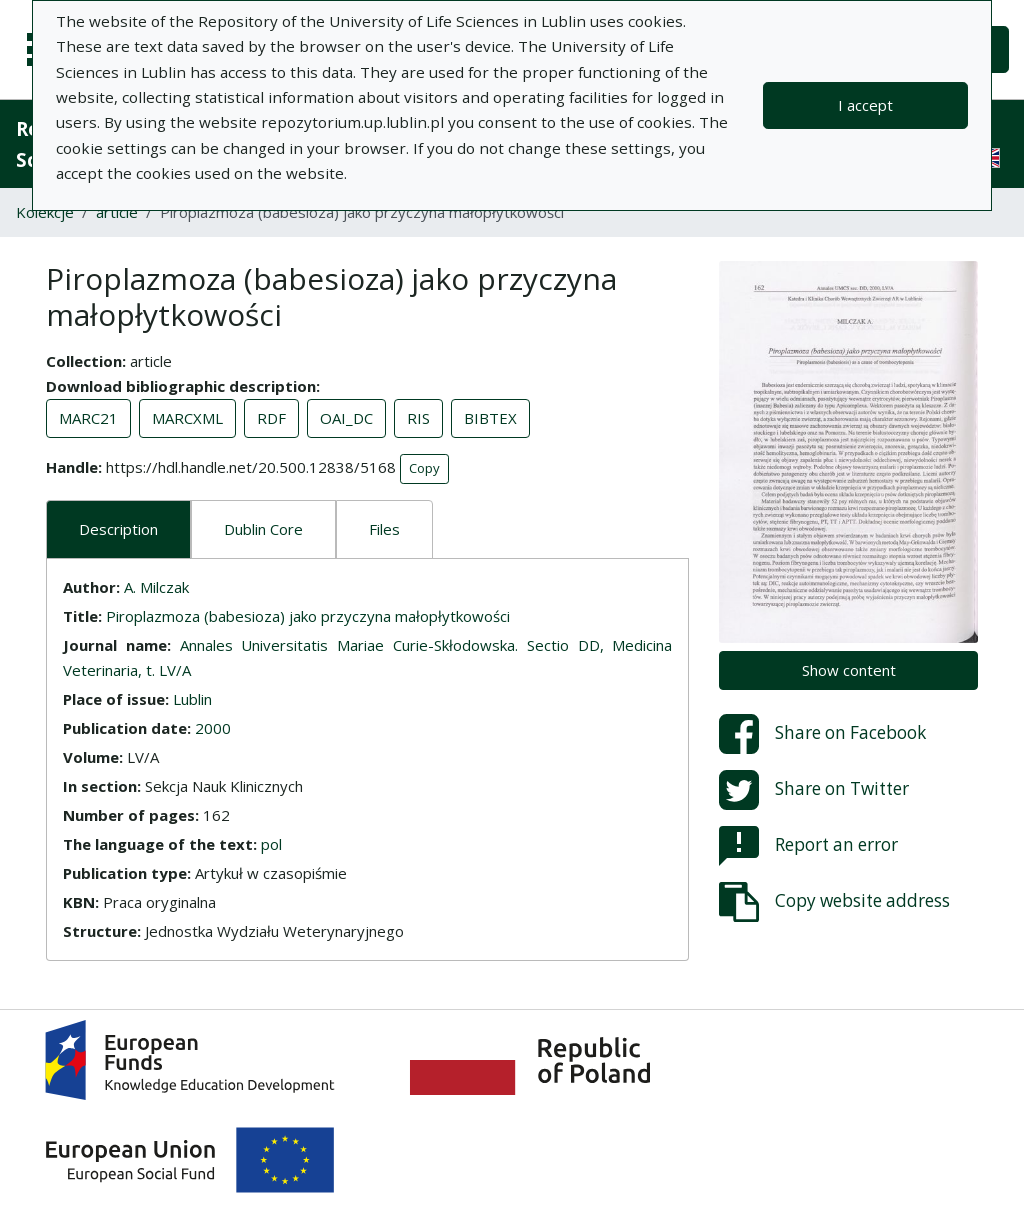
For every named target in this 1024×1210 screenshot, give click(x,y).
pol (271, 844)
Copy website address (834, 902)
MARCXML (187, 418)
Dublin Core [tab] (263, 529)
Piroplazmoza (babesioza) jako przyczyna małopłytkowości (308, 616)
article (117, 212)
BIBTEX (490, 418)
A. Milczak (156, 587)
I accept (865, 105)
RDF (271, 418)
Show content (849, 670)
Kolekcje (45, 212)
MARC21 (88, 418)
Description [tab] (118, 529)
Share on (822, 734)
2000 (213, 728)
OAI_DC (346, 418)
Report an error (808, 846)
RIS (418, 418)
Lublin (192, 699)
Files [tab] (384, 529)
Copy (424, 468)
